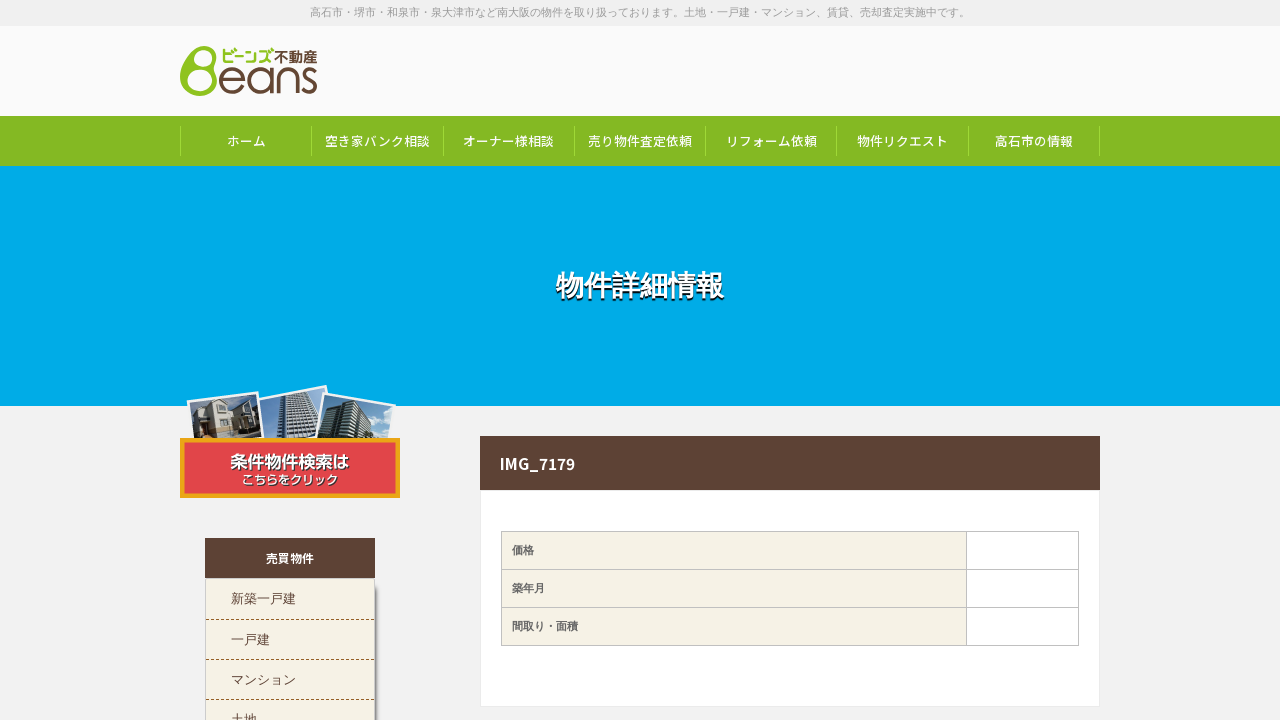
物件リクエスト (902, 140)
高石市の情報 (1034, 140)
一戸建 (250, 638)
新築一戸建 (263, 597)
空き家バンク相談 (377, 140)
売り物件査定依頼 (640, 140)
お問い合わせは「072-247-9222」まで (1000, 71)
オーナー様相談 (508, 140)
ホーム (246, 140)
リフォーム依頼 (771, 140)
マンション (263, 678)
